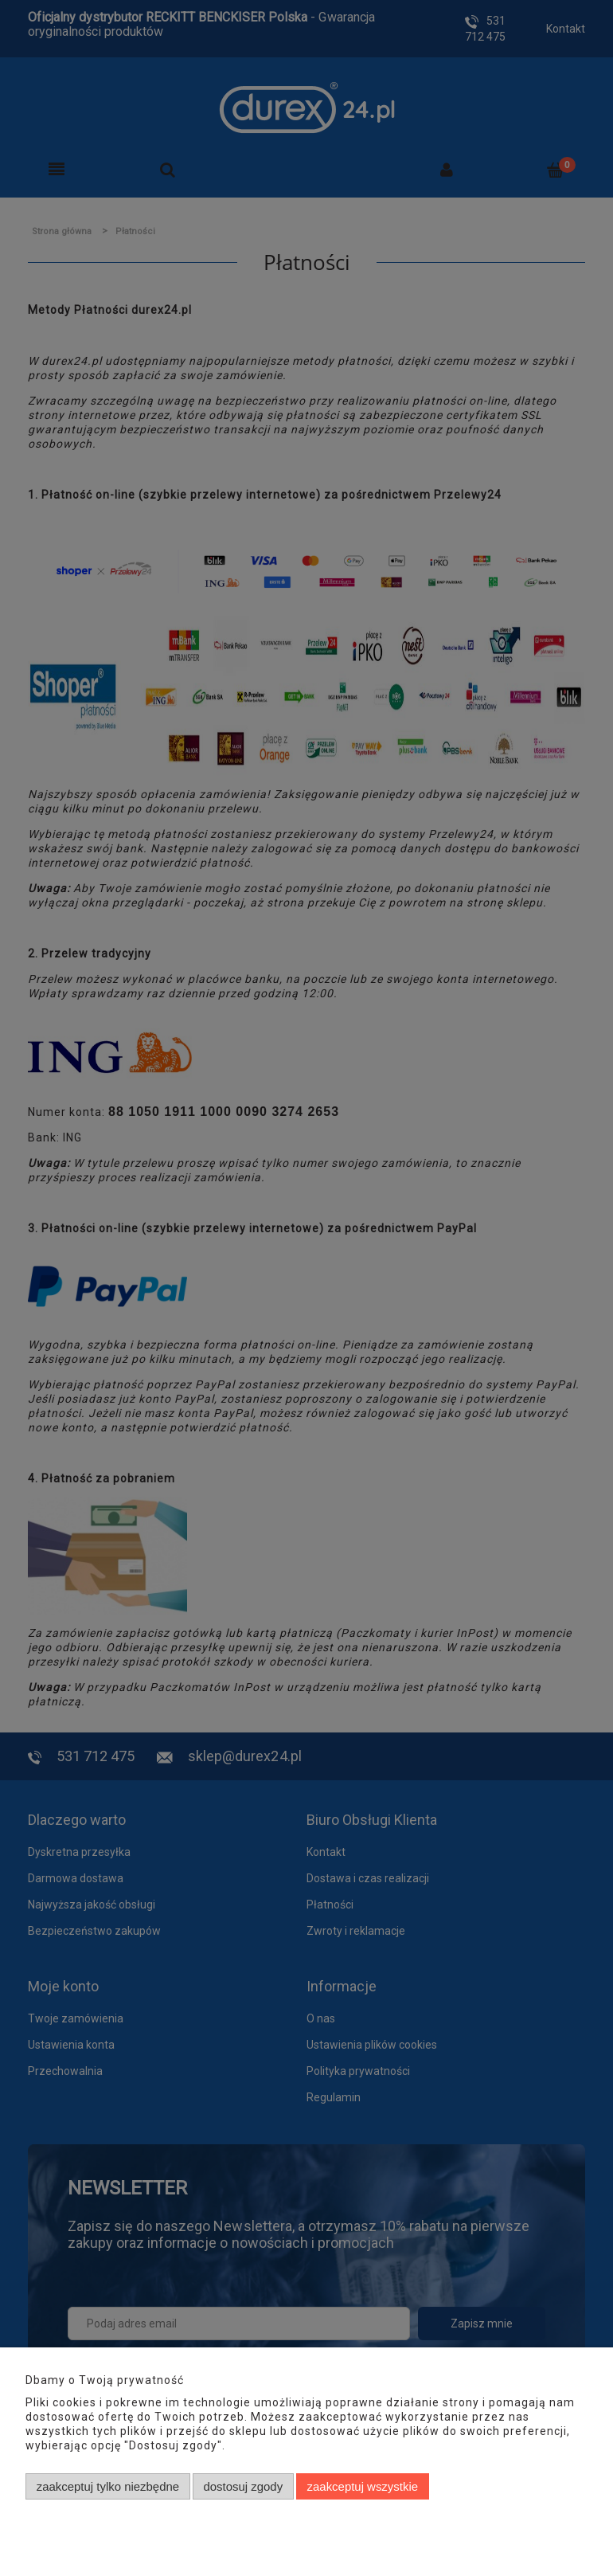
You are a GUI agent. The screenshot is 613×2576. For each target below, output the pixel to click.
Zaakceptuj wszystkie (362, 2486)
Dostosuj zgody (243, 2486)
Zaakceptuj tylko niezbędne (108, 2486)
